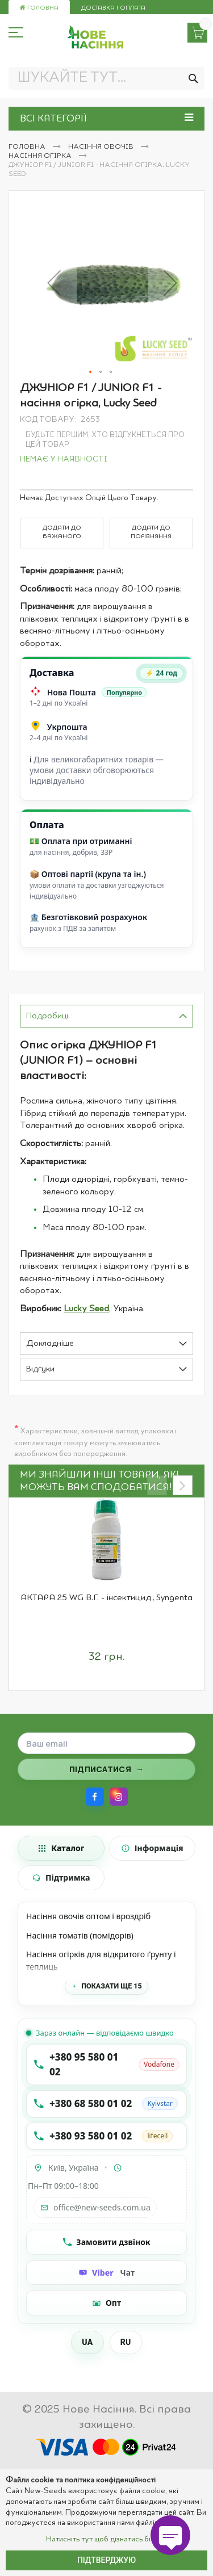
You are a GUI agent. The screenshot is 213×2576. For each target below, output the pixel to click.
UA (87, 2342)
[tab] (106, 1016)
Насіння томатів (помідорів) (79, 1935)
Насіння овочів (101, 147)
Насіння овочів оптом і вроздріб (88, 1916)
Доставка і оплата (113, 8)
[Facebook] (95, 1797)
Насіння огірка (41, 156)
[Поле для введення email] (106, 1743)
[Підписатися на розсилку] (106, 1769)
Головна (39, 8)
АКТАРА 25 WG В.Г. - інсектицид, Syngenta (106, 1597)
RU (125, 2342)
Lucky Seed (86, 1309)
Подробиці (47, 1016)
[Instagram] (119, 1797)
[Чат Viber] (106, 2272)
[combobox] (106, 78)
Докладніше (50, 1344)
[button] (54, 283)
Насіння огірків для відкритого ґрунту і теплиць (101, 1960)
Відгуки (40, 1369)
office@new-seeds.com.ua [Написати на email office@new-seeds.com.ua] (95, 2207)
